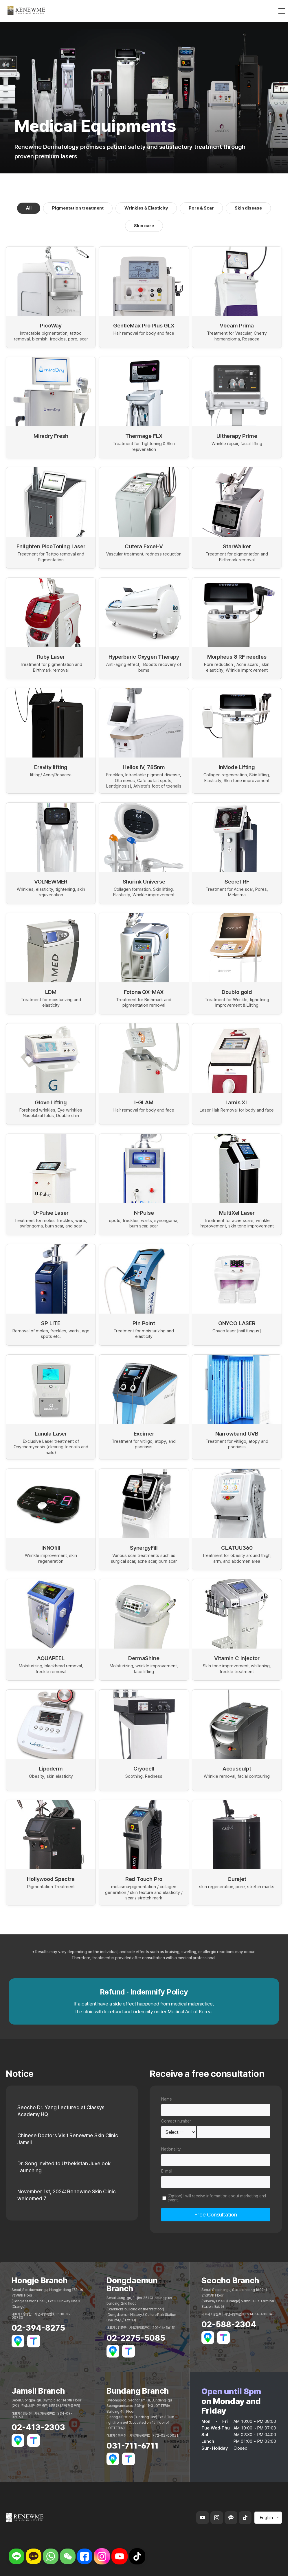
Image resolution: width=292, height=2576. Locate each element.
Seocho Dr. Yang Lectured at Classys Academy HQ (61, 2111)
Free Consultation (215, 2214)
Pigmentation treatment (78, 208)
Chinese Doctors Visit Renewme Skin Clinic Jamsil (68, 2139)
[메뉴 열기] (282, 11)
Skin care (144, 225)
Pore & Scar (201, 208)
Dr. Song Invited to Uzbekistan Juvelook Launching (64, 2168)
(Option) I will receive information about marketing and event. (217, 2198)
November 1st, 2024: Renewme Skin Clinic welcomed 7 (67, 2196)
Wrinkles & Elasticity (146, 208)
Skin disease (248, 208)
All (29, 208)
